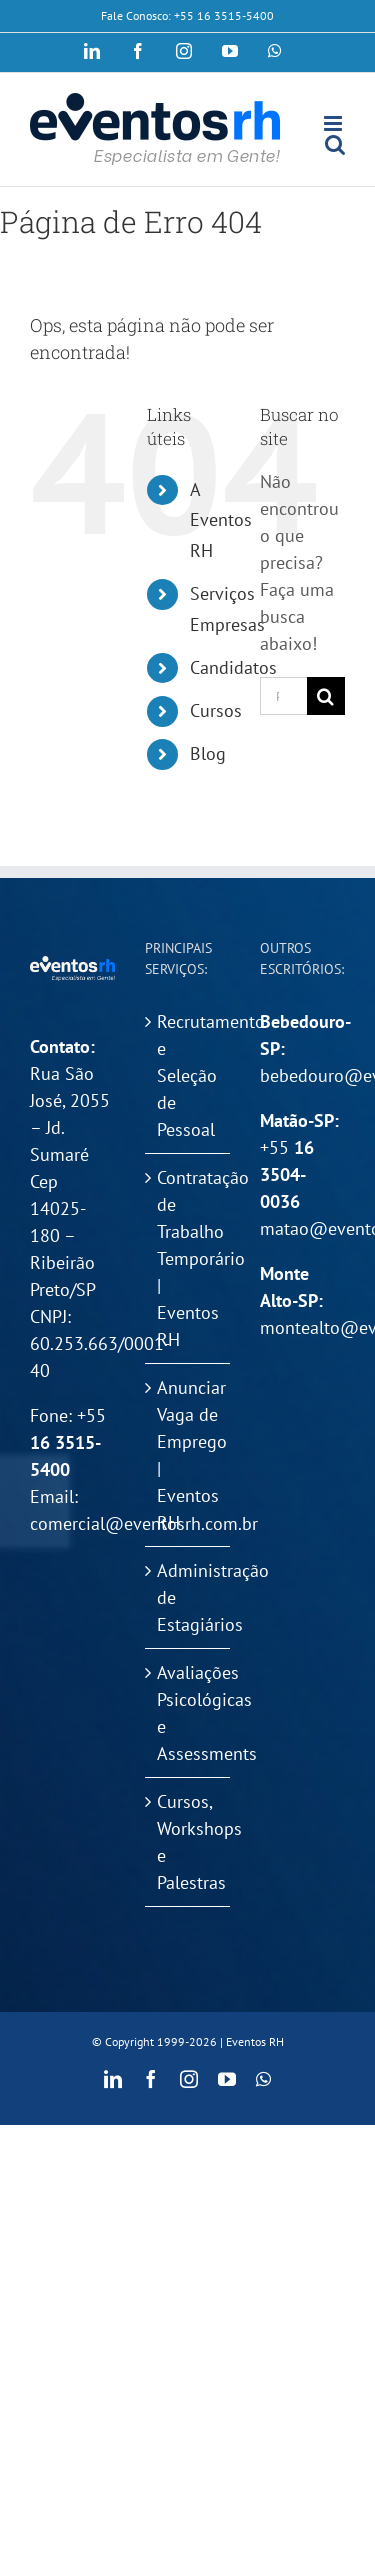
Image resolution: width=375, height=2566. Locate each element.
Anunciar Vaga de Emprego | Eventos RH (188, 1455)
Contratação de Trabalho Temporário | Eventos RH (188, 1258)
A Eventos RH (221, 520)
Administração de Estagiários (188, 1597)
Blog (208, 753)
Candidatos (233, 667)
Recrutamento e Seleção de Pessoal (188, 1075)
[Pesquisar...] (283, 696)
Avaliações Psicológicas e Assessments (188, 1713)
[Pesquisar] (326, 696)
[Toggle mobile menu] (334, 123)
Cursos (216, 710)
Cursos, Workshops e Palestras (188, 1842)
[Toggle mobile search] (335, 144)
